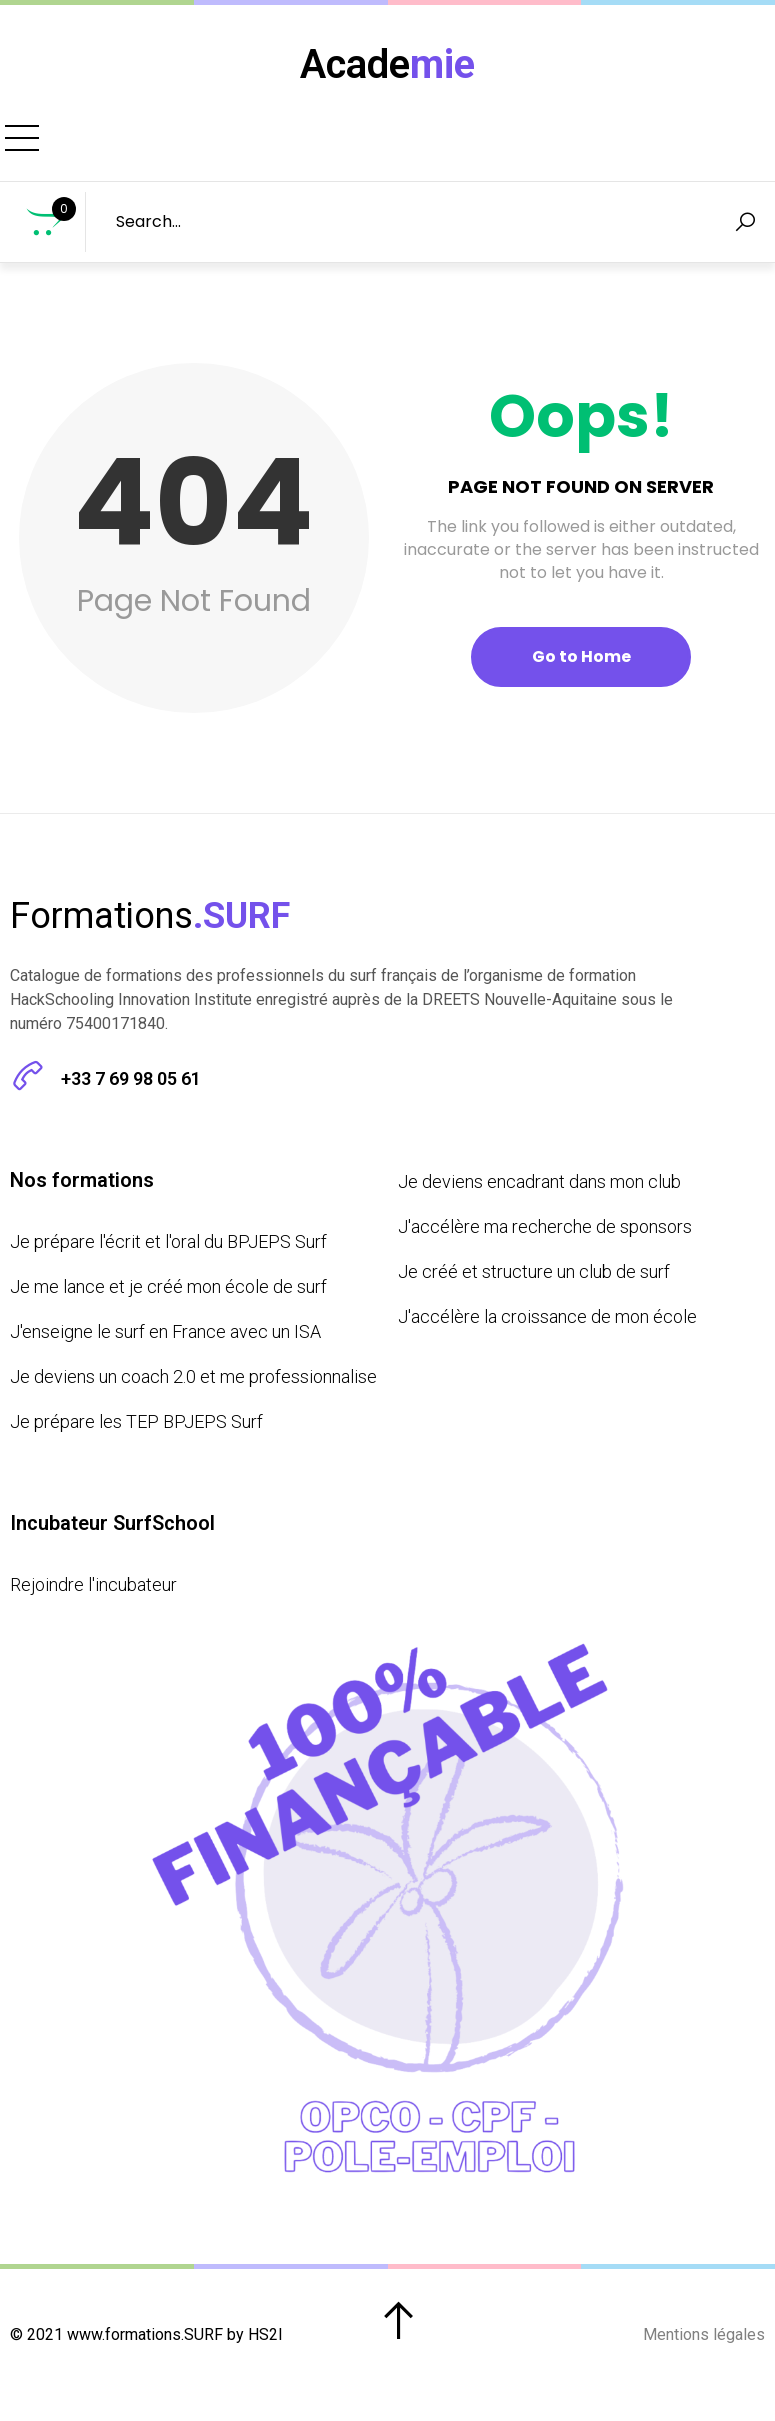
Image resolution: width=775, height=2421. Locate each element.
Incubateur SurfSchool (570, 145)
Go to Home (581, 671)
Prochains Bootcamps (323, 145)
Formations (140, 145)
